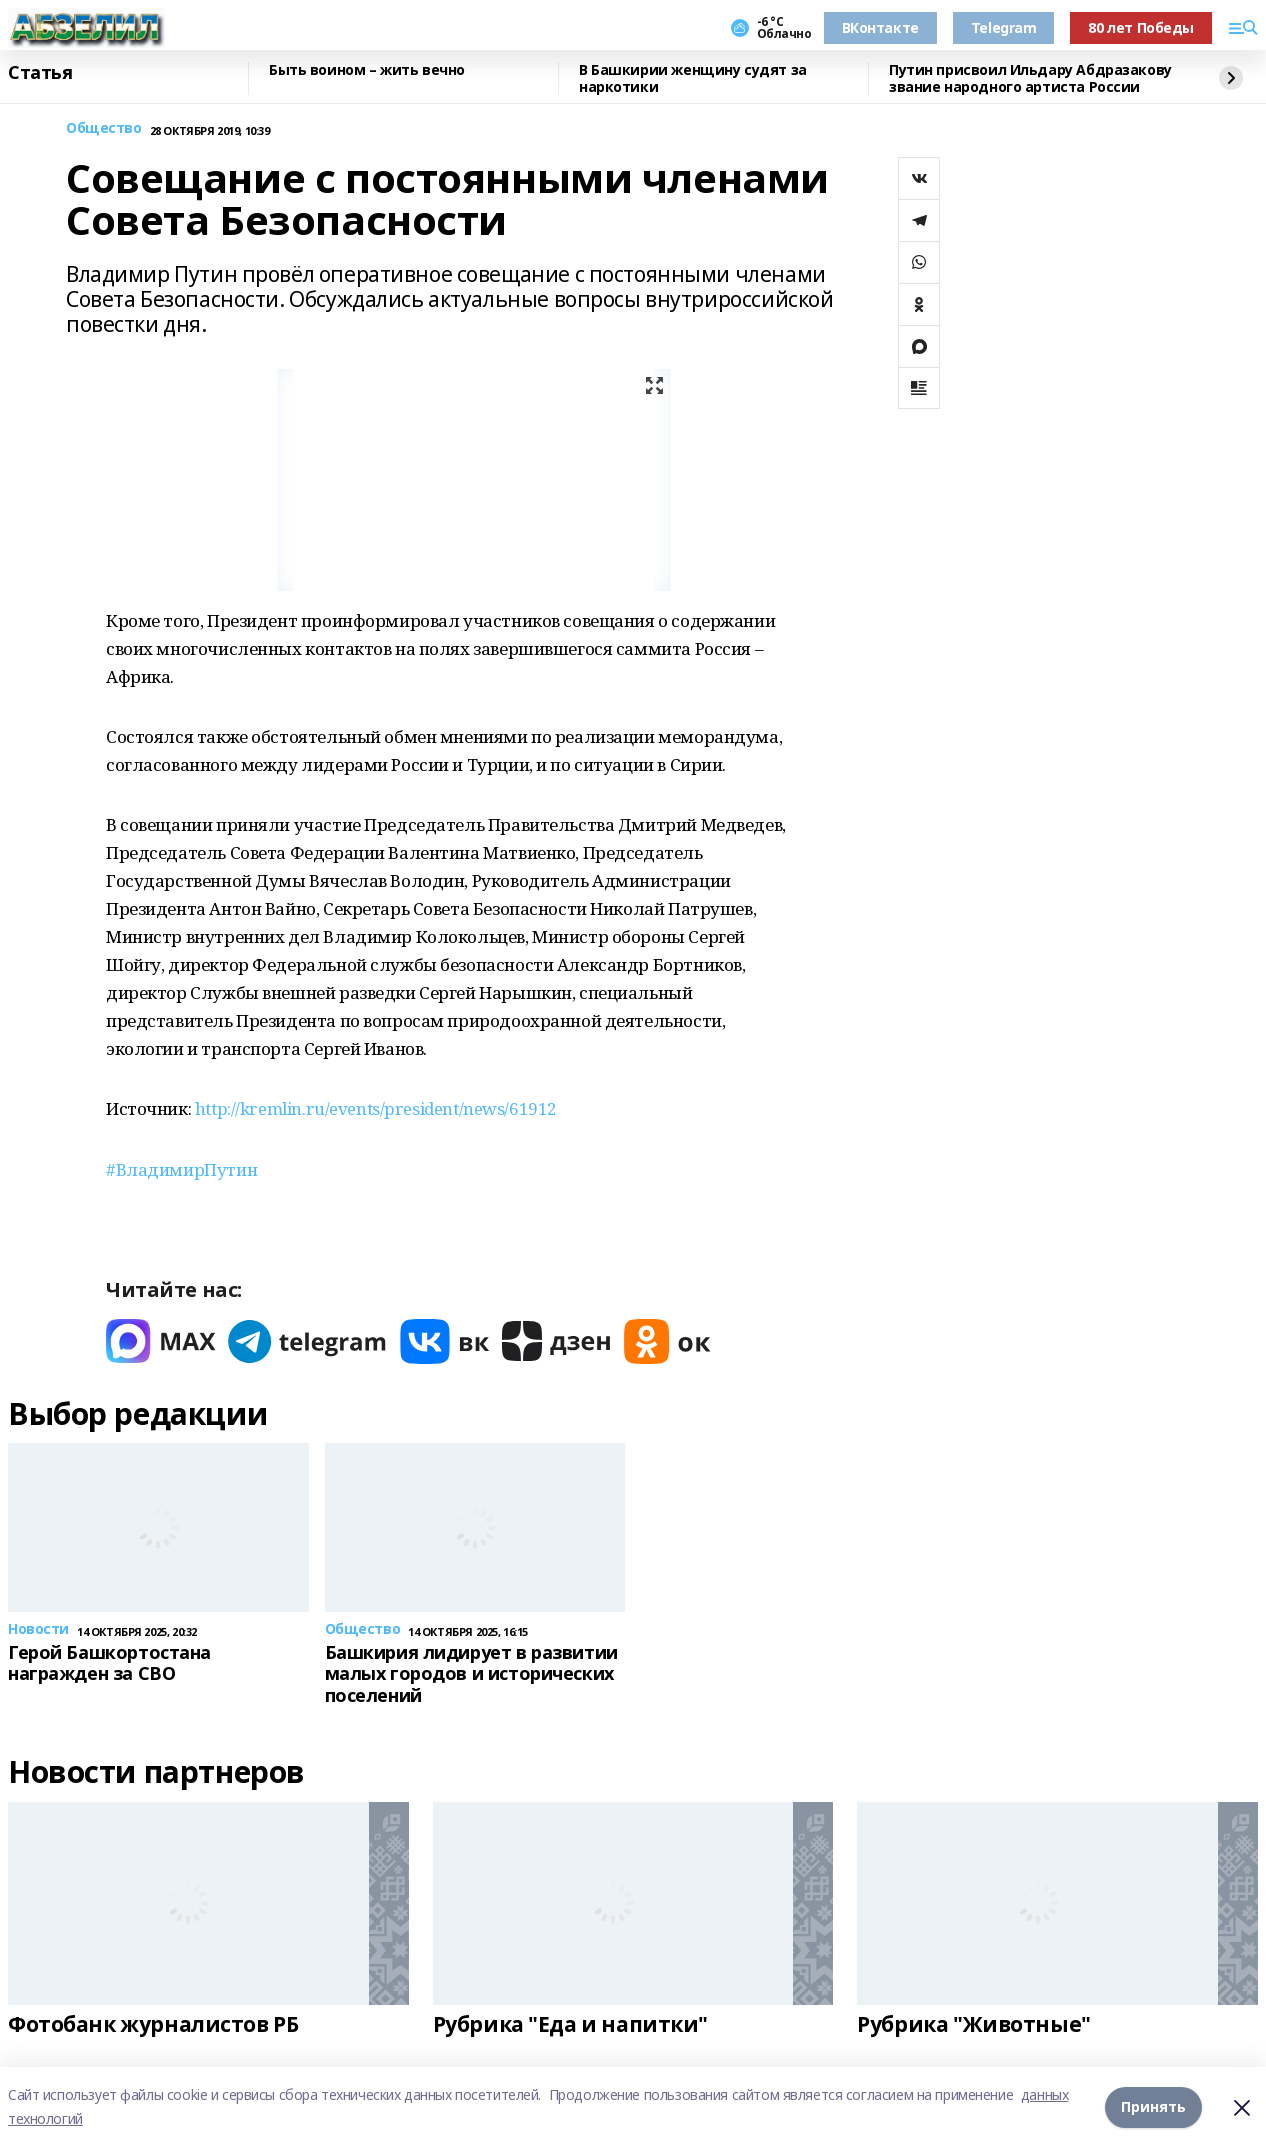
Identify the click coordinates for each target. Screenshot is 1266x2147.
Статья (40, 73)
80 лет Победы (1141, 27)
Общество (104, 128)
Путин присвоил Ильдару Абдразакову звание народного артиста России (1030, 78)
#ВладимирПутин (181, 1169)
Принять (1153, 2106)
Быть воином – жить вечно (367, 70)
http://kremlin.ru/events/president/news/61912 (376, 1108)
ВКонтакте (880, 27)
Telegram (1004, 27)
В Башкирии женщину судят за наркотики (693, 78)
